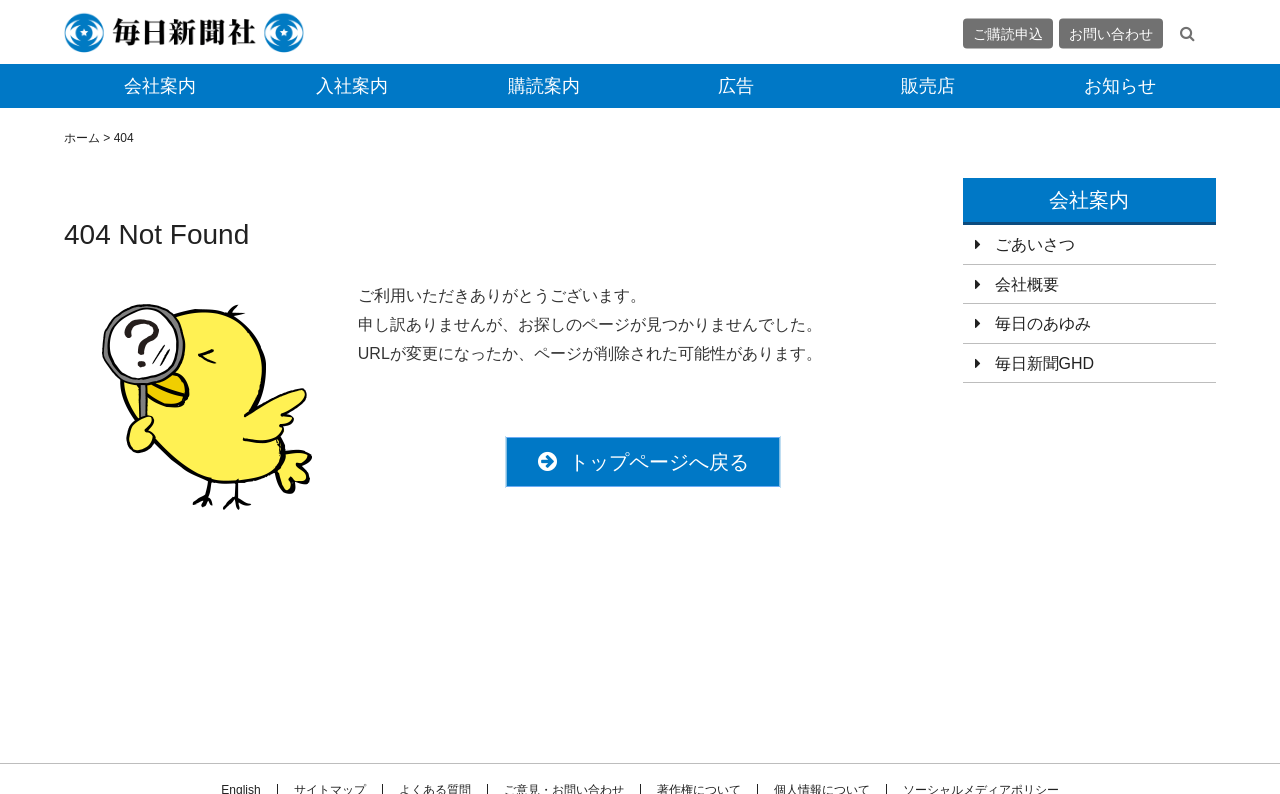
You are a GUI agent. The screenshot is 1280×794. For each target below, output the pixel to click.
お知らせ (1120, 86)
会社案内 (160, 86)
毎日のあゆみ (1043, 323)
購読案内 (544, 86)
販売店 (928, 86)
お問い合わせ (1111, 33)
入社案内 (352, 86)
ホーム (82, 138)
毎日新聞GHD (1045, 363)
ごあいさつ (1035, 244)
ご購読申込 (1008, 33)
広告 (736, 86)
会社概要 (1027, 284)
